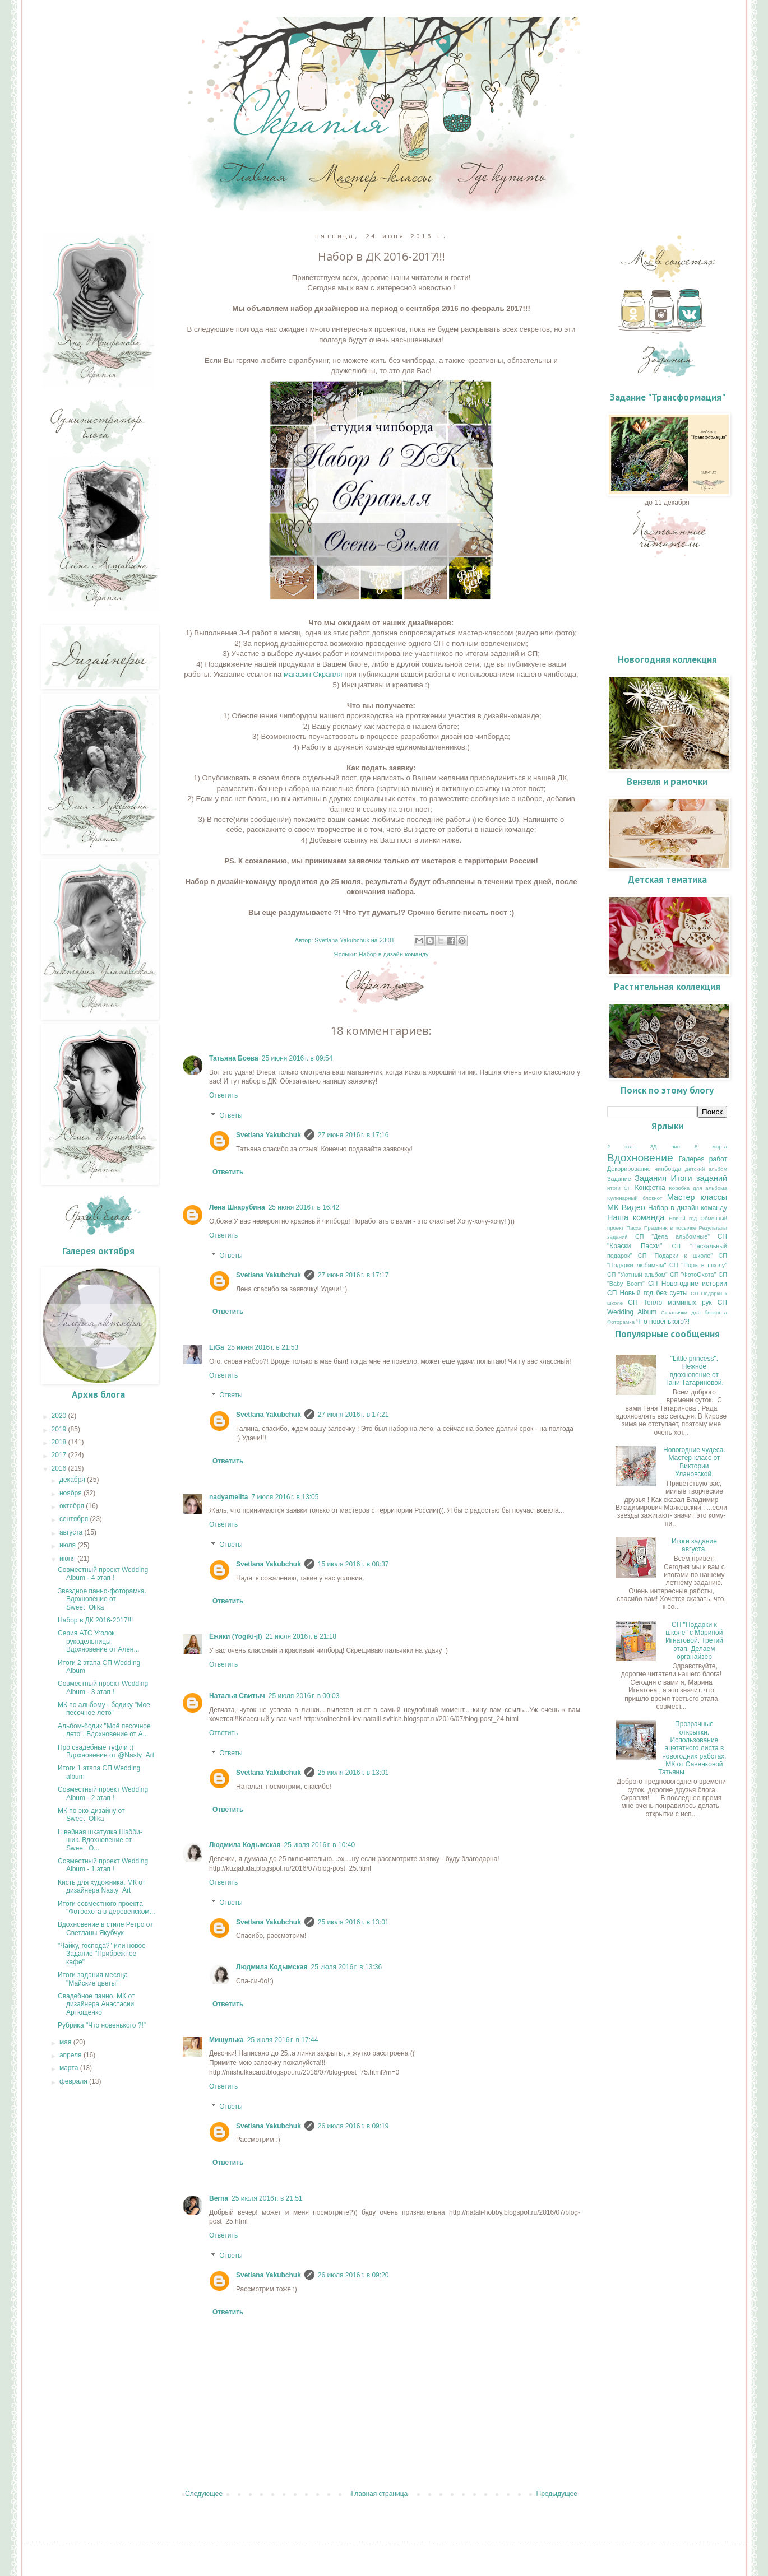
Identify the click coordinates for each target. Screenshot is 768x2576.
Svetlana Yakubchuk (268, 1135)
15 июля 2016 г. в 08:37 (353, 1564)
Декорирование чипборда (644, 1168)
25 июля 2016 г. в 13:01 (353, 1773)
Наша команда (635, 1217)
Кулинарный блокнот (634, 1198)
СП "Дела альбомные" (672, 1236)
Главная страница (379, 2494)
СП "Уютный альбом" (637, 1274)
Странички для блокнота (694, 1312)
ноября (71, 1493)
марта (69, 2068)
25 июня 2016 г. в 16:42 (304, 1207)
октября (72, 1506)
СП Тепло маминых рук (670, 1302)
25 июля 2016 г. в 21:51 (267, 2198)
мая (66, 2042)
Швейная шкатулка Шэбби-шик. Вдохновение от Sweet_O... (100, 1840)
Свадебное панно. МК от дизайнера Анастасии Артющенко (96, 2004)
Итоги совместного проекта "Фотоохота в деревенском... (106, 1907)
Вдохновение (640, 1158)
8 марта (711, 1146)
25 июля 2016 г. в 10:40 (319, 1845)
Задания (651, 1178)
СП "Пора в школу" (698, 1265)
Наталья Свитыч (237, 1696)
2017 (60, 1455)
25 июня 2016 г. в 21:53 (263, 1347)
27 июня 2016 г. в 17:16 (353, 1135)
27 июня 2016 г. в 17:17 (353, 1275)
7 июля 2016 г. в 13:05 (284, 1497)
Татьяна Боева (233, 1058)
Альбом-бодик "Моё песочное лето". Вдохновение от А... (104, 1730)
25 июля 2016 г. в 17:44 (282, 2040)
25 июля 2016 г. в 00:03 (304, 1696)
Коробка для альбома (698, 1188)
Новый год (683, 1218)
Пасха (633, 1228)
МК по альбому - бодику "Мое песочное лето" (104, 1709)
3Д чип (665, 1146)
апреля (71, 2055)
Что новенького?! (663, 1322)
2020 (60, 1416)
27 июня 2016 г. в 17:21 (353, 1415)
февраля (74, 2081)
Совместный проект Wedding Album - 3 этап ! (103, 1687)
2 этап (621, 1146)
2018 (60, 1442)
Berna (218, 2198)
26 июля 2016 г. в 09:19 (353, 2126)
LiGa (216, 1347)
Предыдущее (556, 2494)
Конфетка (650, 1188)
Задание (619, 1178)
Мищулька (226, 2040)
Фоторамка (621, 1322)
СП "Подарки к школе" (675, 1255)
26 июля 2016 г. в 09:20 (353, 2275)
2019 (60, 1429)
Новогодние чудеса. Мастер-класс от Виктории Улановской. (694, 1462)
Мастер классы (697, 1197)
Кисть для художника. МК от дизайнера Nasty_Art (101, 1886)
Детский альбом (706, 1169)
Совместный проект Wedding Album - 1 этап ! (103, 1865)
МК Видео (626, 1207)
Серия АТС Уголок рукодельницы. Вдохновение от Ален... (99, 1641)
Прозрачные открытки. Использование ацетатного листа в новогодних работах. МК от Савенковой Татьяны (692, 1748)
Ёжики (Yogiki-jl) (235, 1636)
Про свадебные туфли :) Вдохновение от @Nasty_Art (106, 1751)
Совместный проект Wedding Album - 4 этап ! (103, 1574)
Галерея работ (703, 1159)
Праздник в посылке (670, 1228)
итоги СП (619, 1188)
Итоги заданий (699, 1178)
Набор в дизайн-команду (394, 954)
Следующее (204, 2494)
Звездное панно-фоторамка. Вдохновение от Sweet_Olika (102, 1599)
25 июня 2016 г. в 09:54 (297, 1058)
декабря (73, 1480)
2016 (60, 1468)
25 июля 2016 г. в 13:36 (346, 1967)
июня (68, 1559)
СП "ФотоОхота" (693, 1274)
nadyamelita (228, 1497)
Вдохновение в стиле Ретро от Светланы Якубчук (105, 1928)
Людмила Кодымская (244, 1845)
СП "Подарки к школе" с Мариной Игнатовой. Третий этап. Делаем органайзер (694, 1641)
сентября (74, 1519)
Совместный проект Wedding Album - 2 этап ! (103, 1793)
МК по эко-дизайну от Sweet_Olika (91, 1814)
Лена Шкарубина (237, 1207)
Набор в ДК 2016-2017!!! (95, 1620)
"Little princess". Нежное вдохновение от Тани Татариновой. (694, 1371)
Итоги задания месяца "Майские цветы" (93, 1979)
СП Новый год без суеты (647, 1293)
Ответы (230, 1115)
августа (72, 1532)
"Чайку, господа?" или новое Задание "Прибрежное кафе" (102, 1954)
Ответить (223, 1095)
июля (68, 1545)
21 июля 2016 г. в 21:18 (300, 1636)
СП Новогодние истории (687, 1283)
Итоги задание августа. (694, 1545)
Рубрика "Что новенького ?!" (102, 2025)
